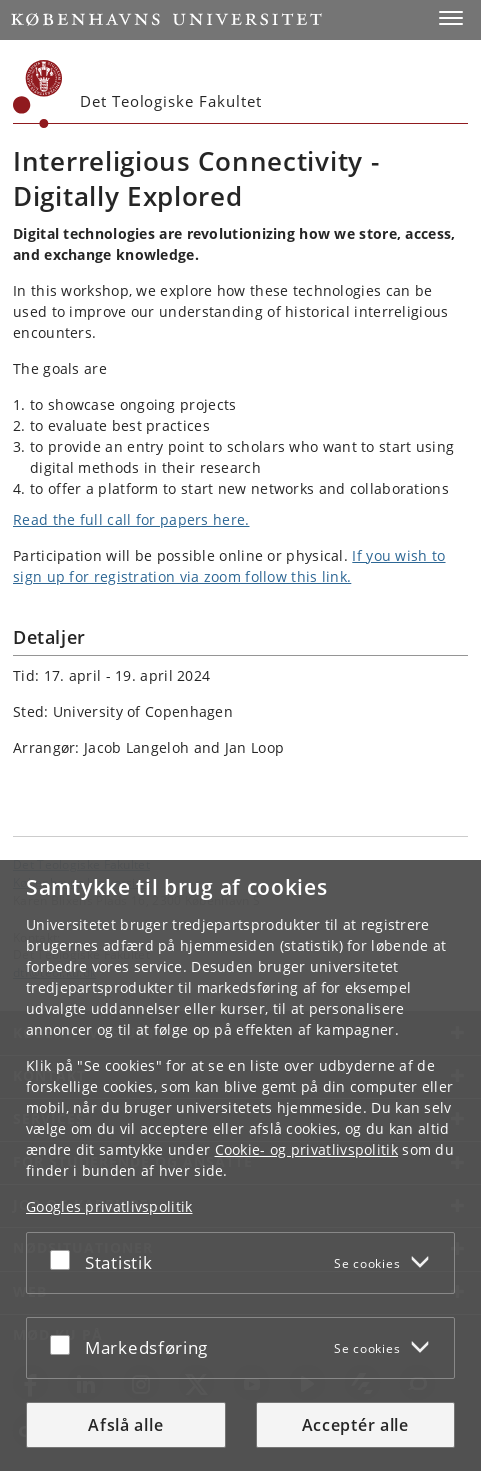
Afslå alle (125, 1425)
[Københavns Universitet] (38, 94)
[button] (451, 18)
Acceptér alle (355, 1425)
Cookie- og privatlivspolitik (306, 1149)
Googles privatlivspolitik (109, 1206)
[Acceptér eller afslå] (65, 1259)
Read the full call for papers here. (131, 519)
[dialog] (240, 1165)
